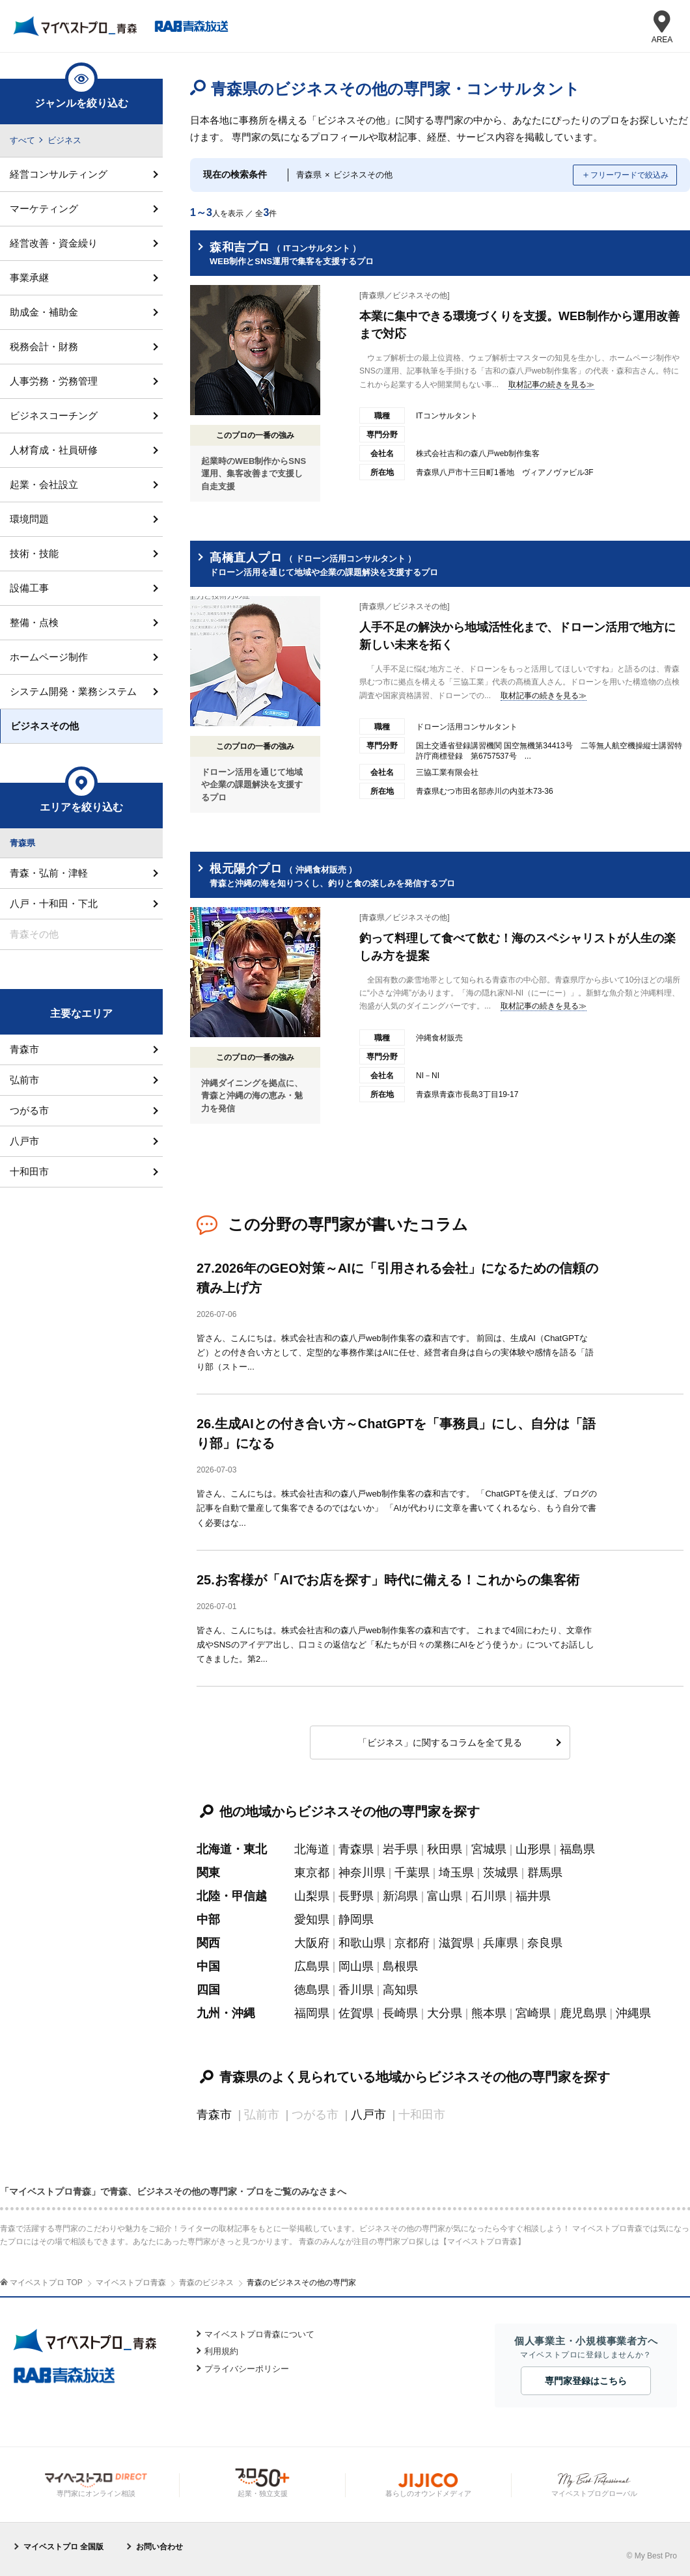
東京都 (311, 1872)
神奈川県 (361, 1872)
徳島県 (311, 1989)
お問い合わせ (159, 2546)
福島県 (577, 1849)
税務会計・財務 (44, 346)
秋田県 (444, 1849)
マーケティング (44, 208)
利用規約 (221, 2351)
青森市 (214, 2114)
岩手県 (400, 1849)
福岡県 (311, 2013)
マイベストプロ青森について (259, 2334)
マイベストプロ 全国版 (63, 2546)
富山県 (444, 1896)
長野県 (356, 1896)
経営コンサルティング (58, 174)
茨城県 (500, 1872)
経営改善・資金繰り (54, 243)
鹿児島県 (583, 2013)
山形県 (533, 1849)
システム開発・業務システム (73, 691)
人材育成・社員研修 (54, 449)
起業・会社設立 (44, 484)
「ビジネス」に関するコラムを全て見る (440, 1742)
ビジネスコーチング (54, 415)
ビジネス (64, 140)
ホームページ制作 (49, 656)
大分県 (444, 2013)
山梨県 (311, 1896)
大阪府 (311, 1942)
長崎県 (400, 2013)
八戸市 (368, 2114)
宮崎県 (533, 2013)
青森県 (356, 1849)
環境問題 (29, 518)
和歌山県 (361, 1942)
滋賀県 (456, 1942)
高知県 (400, 1989)
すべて (22, 140)
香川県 (356, 1989)
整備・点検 (34, 622)
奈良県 (544, 1942)
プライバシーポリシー (246, 2369)
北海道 (311, 1849)
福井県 (533, 1896)
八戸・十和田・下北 (54, 903)
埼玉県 (456, 1872)
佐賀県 (356, 2013)
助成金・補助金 (44, 312)
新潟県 (400, 1896)
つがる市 (29, 1110)
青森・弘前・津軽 (49, 872)
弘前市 (24, 1079)
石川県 (488, 1896)
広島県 (311, 1966)
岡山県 (356, 1966)
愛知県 (311, 1919)
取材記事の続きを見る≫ (551, 384)
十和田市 (29, 1171)
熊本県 (488, 2013)
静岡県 (356, 1919)
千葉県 (412, 1872)
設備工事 (29, 587)
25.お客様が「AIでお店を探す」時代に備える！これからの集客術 (388, 1580)
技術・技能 (34, 553)
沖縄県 (633, 2013)
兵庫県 (500, 1942)
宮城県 (488, 1849)
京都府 (412, 1942)
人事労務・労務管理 (54, 380)
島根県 (400, 1966)
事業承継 (29, 277)
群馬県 (544, 1872)
